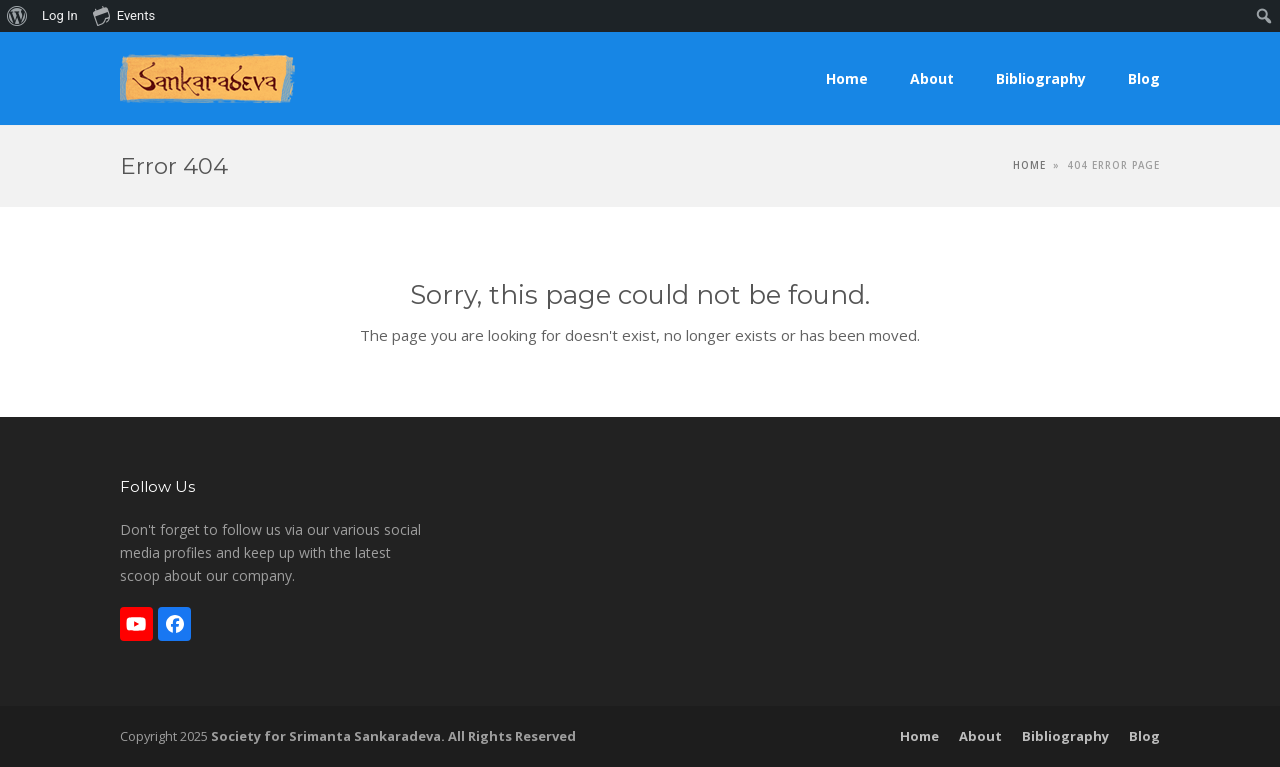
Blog (1144, 736)
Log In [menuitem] (60, 15)
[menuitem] (17, 16)
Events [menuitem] (124, 15)
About (980, 736)
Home (919, 736)
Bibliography (1065, 736)
